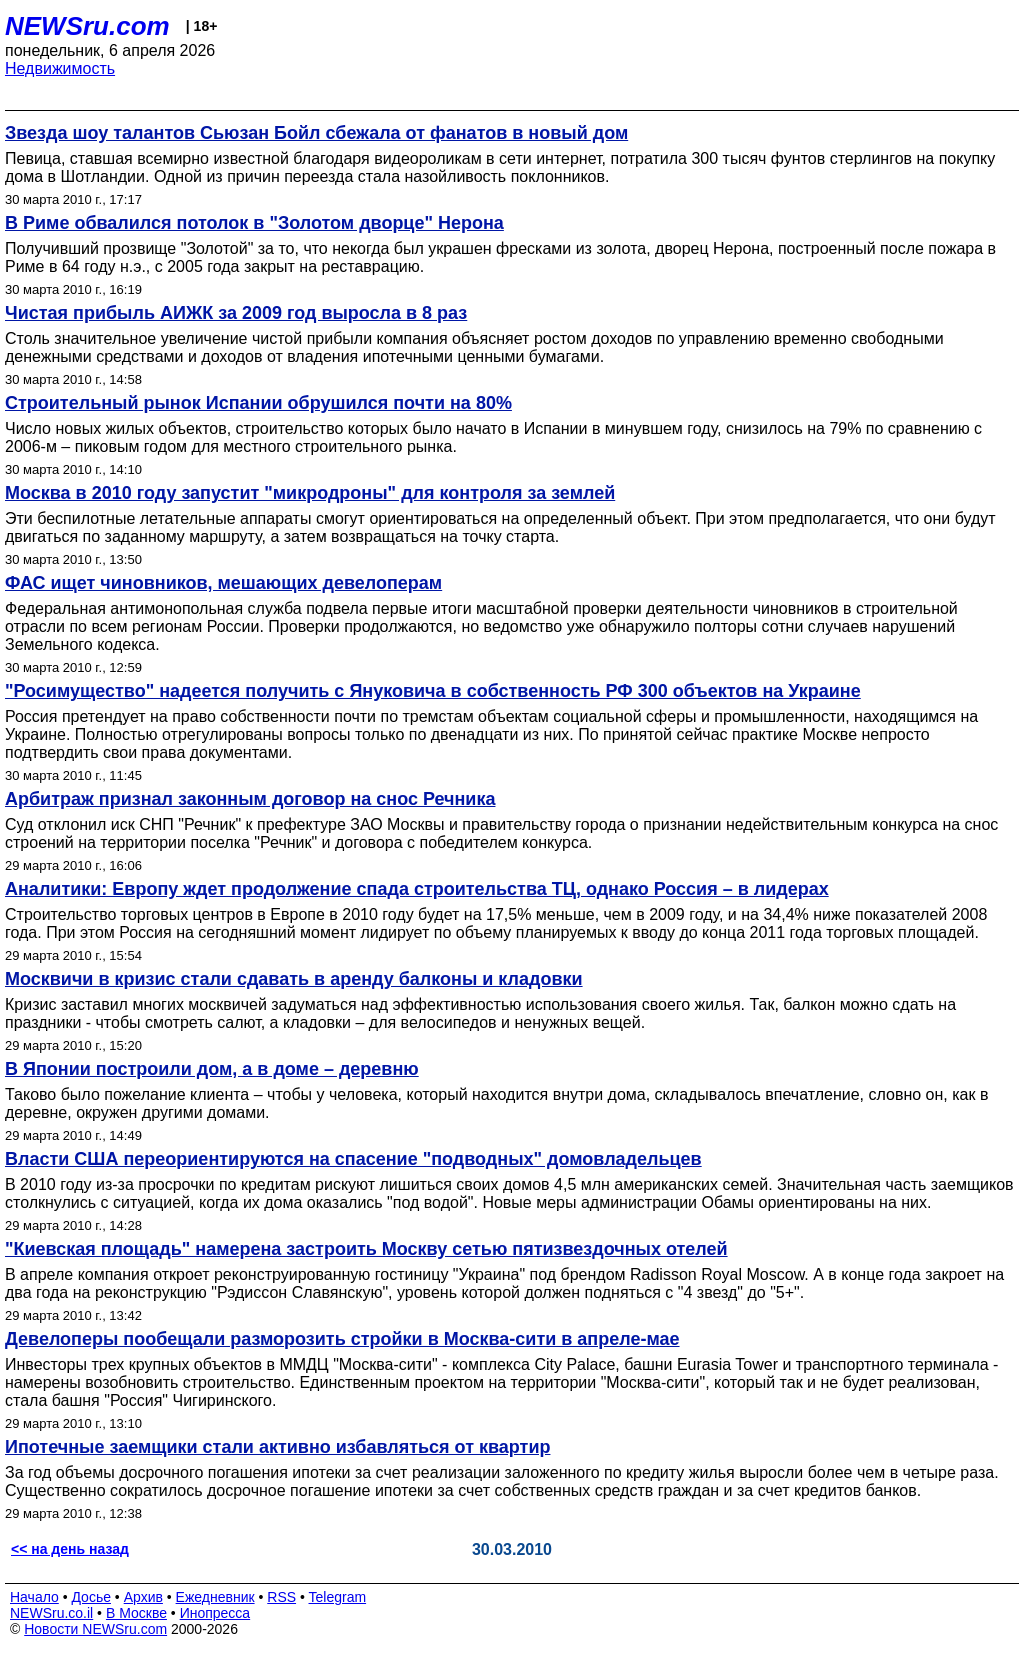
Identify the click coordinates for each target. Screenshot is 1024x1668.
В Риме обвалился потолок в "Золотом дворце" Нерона (254, 223)
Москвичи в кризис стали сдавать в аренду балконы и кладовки (294, 979)
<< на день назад (70, 1549)
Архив (143, 1597)
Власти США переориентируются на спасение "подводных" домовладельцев (353, 1159)
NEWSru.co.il (51, 1613)
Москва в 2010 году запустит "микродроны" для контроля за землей (310, 493)
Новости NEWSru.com (95, 1629)
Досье (91, 1597)
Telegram (338, 1597)
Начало (34, 1597)
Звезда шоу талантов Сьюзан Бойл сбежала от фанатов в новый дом (316, 133)
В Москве (136, 1613)
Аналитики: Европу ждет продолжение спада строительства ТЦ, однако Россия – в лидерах (417, 889)
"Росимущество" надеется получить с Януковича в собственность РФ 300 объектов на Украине (433, 691)
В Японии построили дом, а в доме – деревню (212, 1069)
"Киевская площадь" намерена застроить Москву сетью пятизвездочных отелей (366, 1249)
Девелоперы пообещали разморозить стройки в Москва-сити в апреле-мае (342, 1339)
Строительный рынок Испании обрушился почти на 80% (258, 403)
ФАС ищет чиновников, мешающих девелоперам (223, 583)
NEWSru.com (87, 26)
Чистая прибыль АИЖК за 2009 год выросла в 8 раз (236, 313)
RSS (281, 1597)
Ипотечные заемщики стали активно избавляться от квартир (277, 1447)
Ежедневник (215, 1597)
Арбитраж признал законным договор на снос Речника (250, 799)
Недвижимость (60, 68)
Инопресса (215, 1613)
